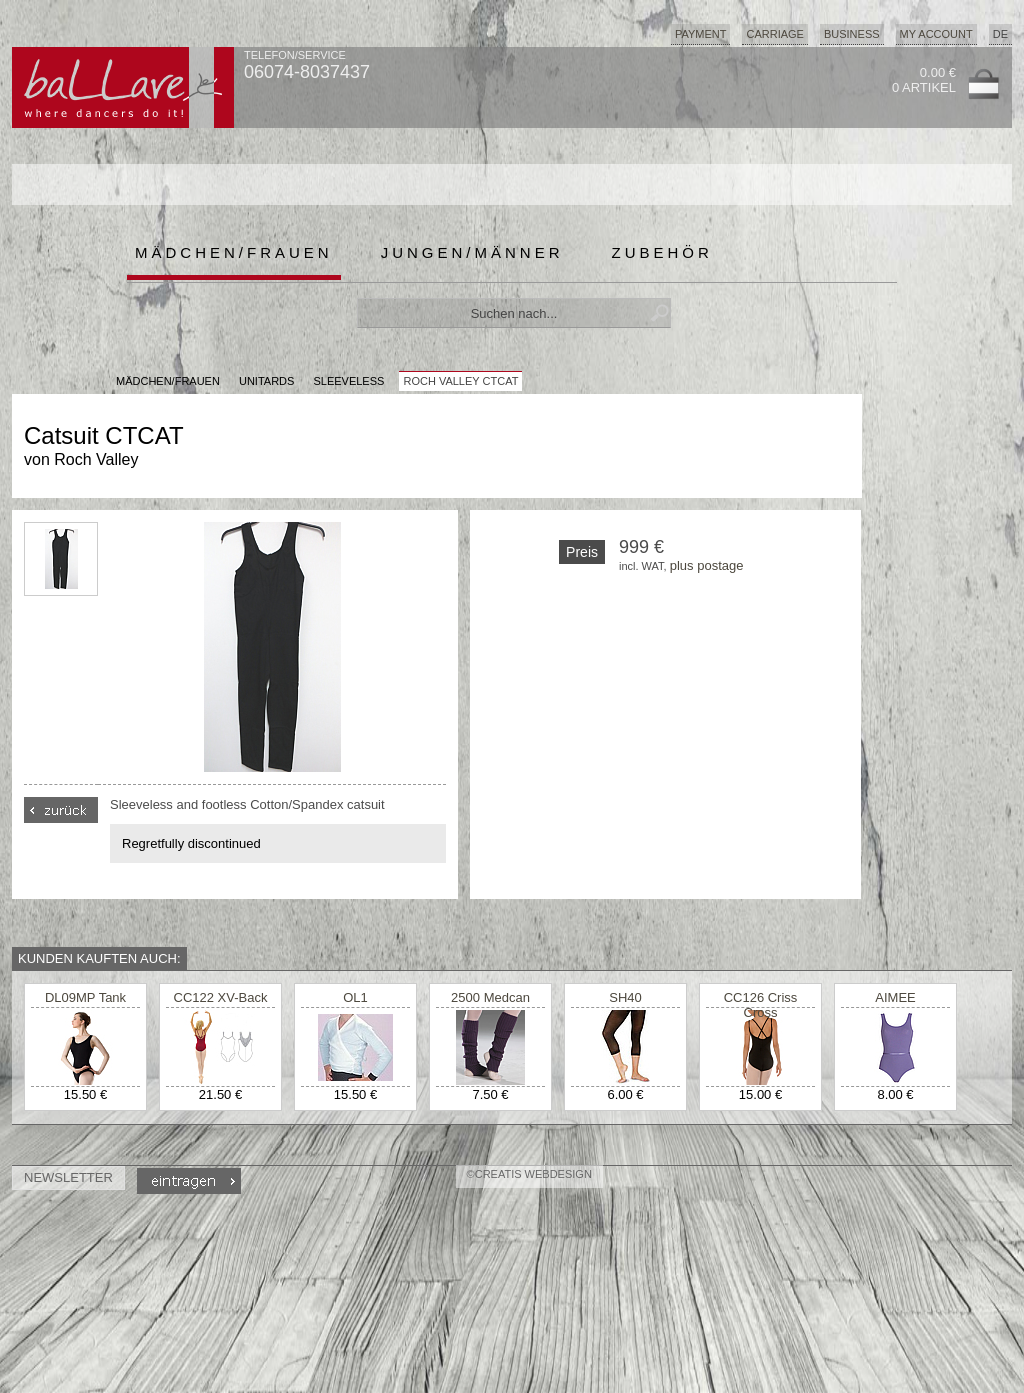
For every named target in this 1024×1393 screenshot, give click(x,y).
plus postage (707, 565)
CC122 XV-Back (221, 997)
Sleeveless (348, 381)
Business (852, 34)
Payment (701, 34)
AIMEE (895, 997)
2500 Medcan (490, 997)
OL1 (355, 997)
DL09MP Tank (85, 997)
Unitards (266, 381)
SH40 (625, 997)
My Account (936, 34)
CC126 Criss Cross (761, 1005)
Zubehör (662, 252)
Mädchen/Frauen (234, 252)
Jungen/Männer (472, 252)
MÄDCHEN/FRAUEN (168, 381)
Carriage (774, 34)
